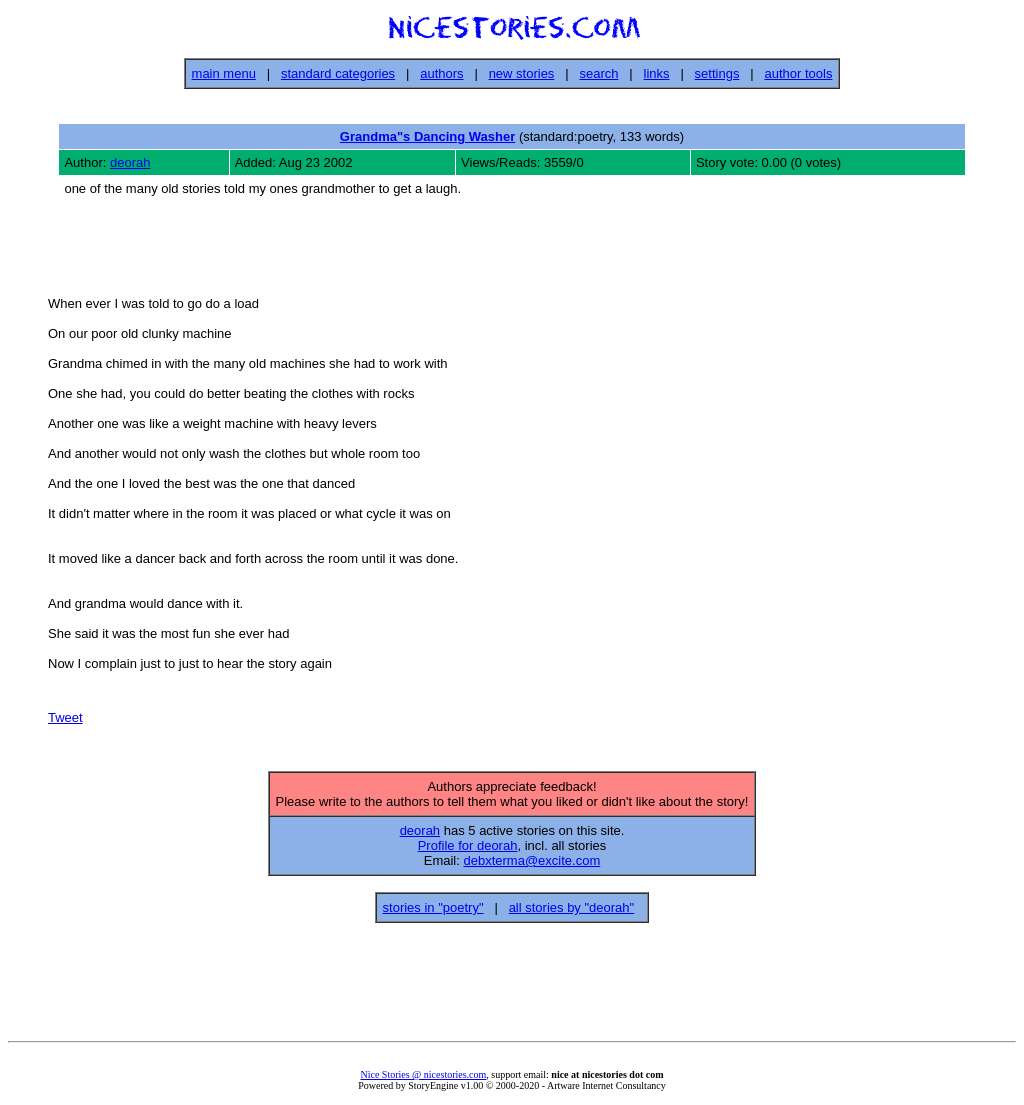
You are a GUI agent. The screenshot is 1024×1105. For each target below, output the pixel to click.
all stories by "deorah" (572, 913)
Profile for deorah (468, 851)
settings (717, 73)
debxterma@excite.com (531, 866)
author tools (798, 73)
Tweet (65, 720)
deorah (130, 162)
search (598, 73)
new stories (522, 73)
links (657, 73)
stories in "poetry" (433, 913)
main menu (224, 73)
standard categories (338, 73)
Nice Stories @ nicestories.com (423, 1080)
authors (441, 73)
